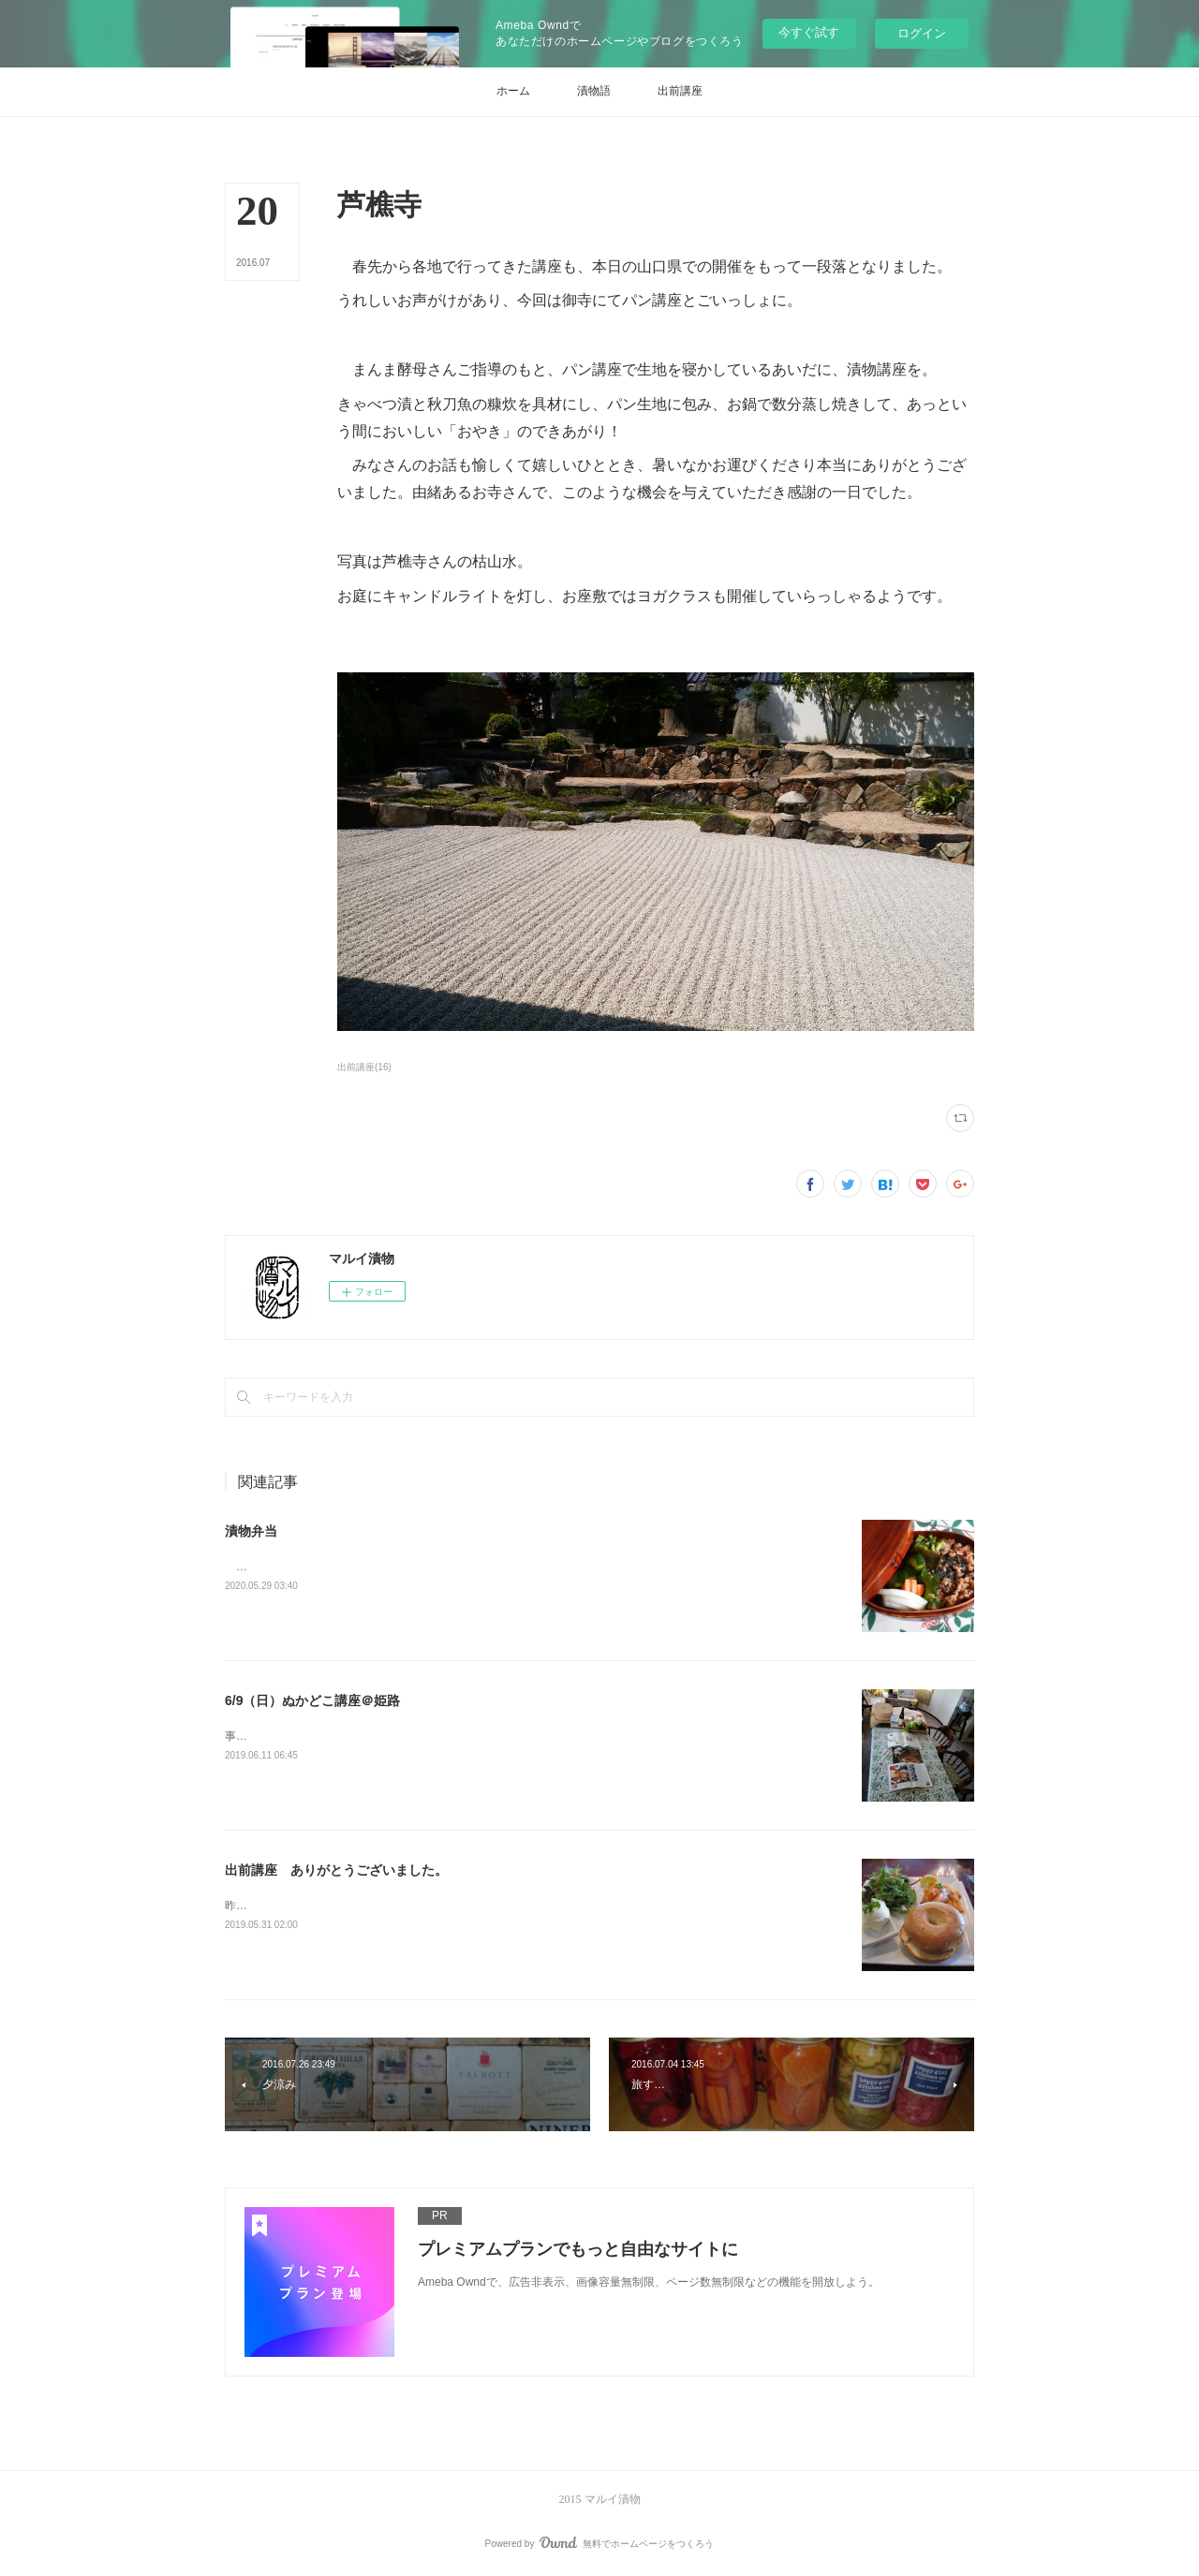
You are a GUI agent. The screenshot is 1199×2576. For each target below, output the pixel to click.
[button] (513, 91)
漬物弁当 (251, 1531)
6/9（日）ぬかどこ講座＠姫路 (312, 1700)
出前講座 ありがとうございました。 (336, 1869)
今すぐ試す (808, 32)
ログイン (921, 33)
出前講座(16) (364, 1067)
